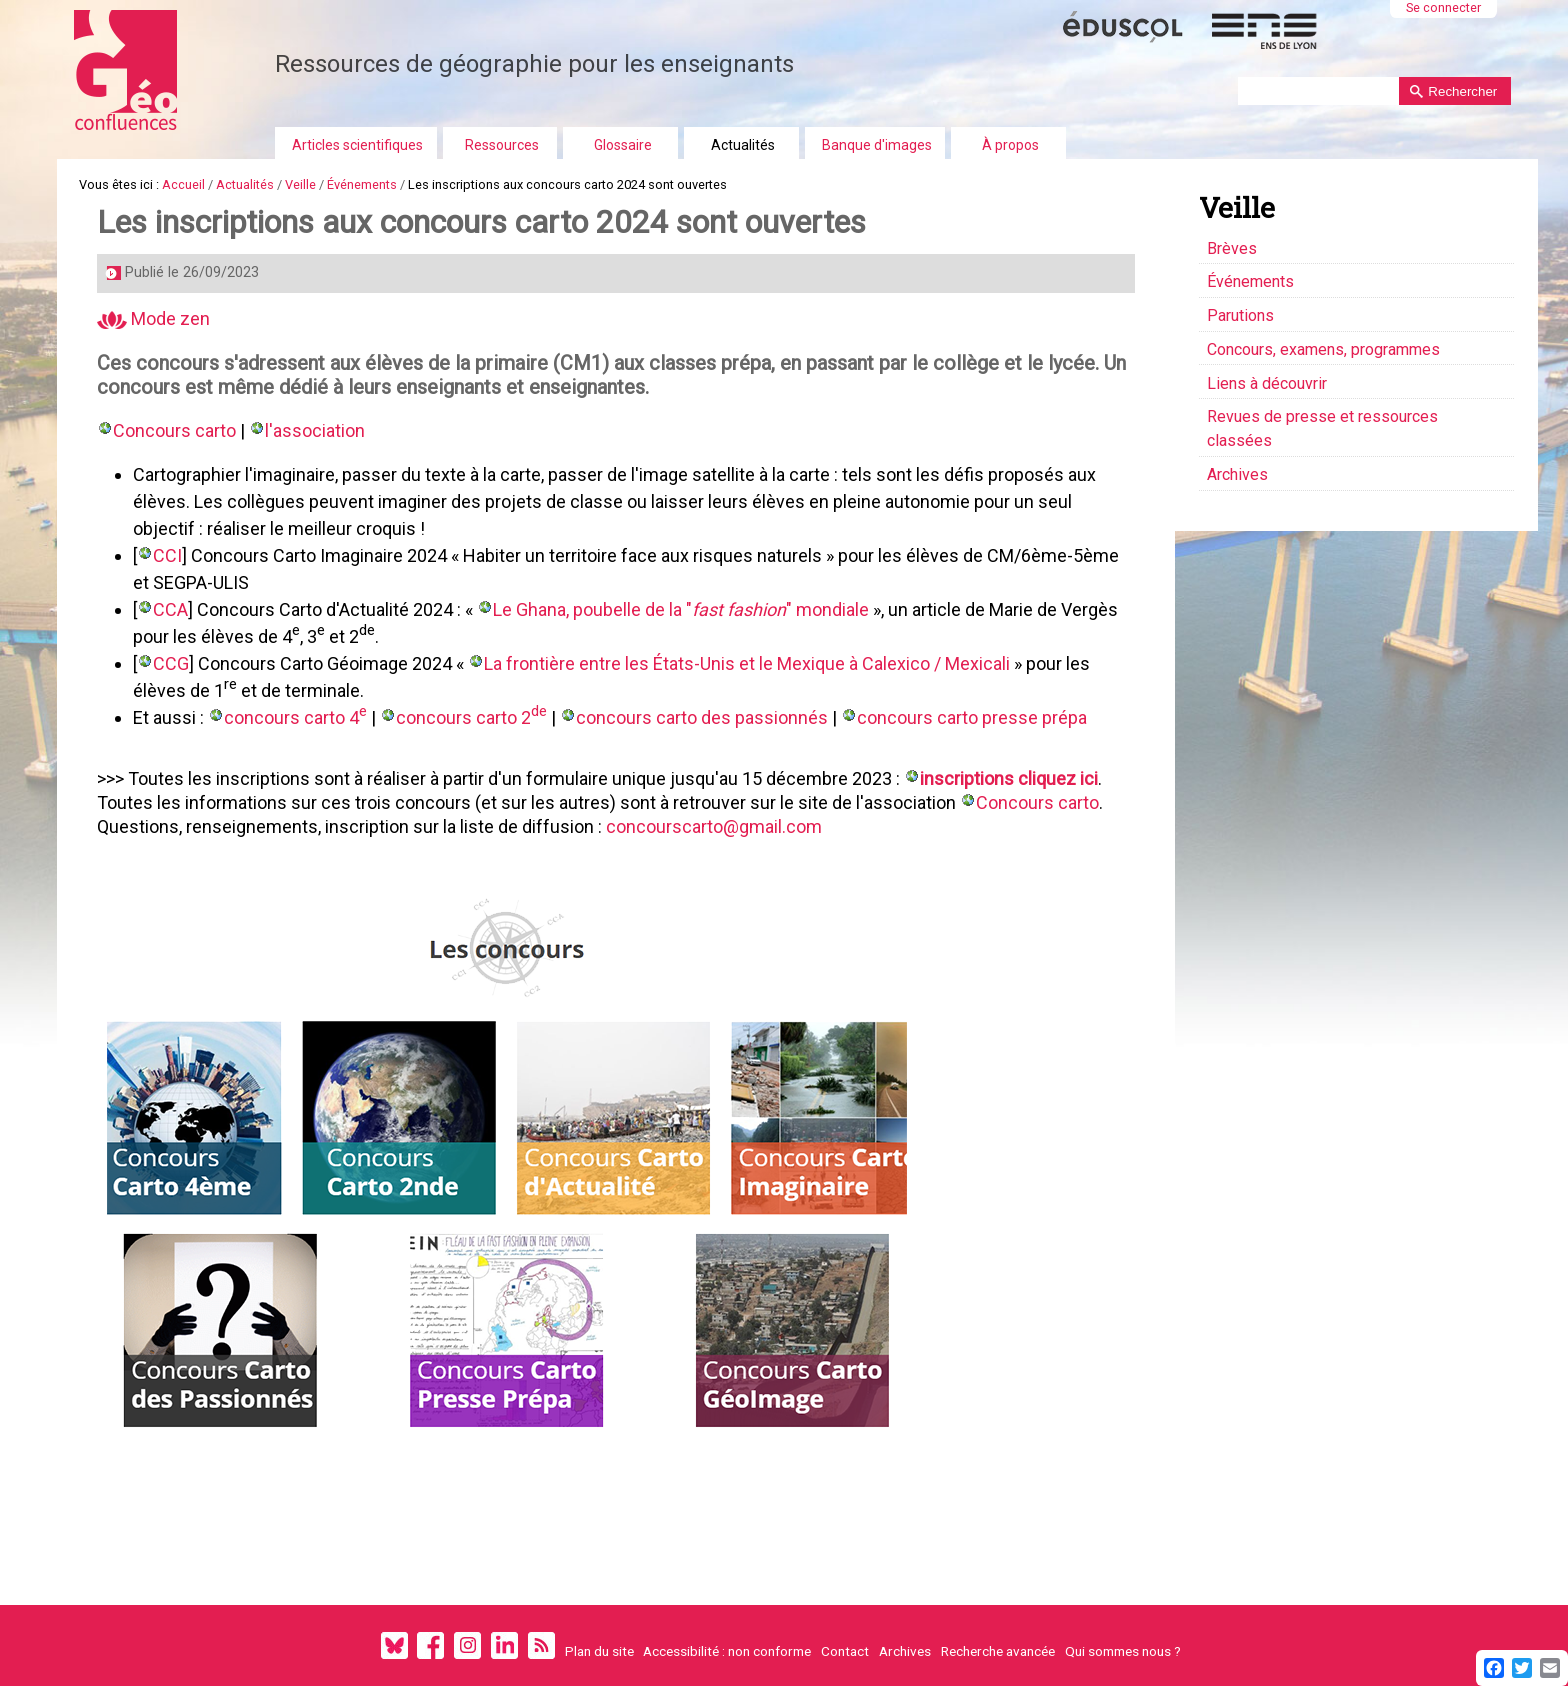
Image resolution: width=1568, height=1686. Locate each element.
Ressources (502, 145)
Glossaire (623, 145)
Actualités (743, 145)
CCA (171, 609)
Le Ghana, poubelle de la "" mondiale (682, 609)
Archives (905, 1651)
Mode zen (154, 318)
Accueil (183, 184)
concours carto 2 (472, 717)
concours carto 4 (296, 717)
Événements (362, 184)
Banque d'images (877, 145)
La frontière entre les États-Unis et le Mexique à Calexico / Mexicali (748, 663)
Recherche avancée (998, 1651)
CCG (172, 663)
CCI (168, 555)
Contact (845, 1651)
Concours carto (175, 430)
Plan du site (599, 1651)
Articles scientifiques (357, 145)
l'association (316, 430)
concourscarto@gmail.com (715, 826)
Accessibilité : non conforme (727, 1651)
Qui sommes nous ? (1123, 1651)
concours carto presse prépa (975, 717)
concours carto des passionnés (703, 717)
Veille (300, 184)
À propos (1010, 145)
